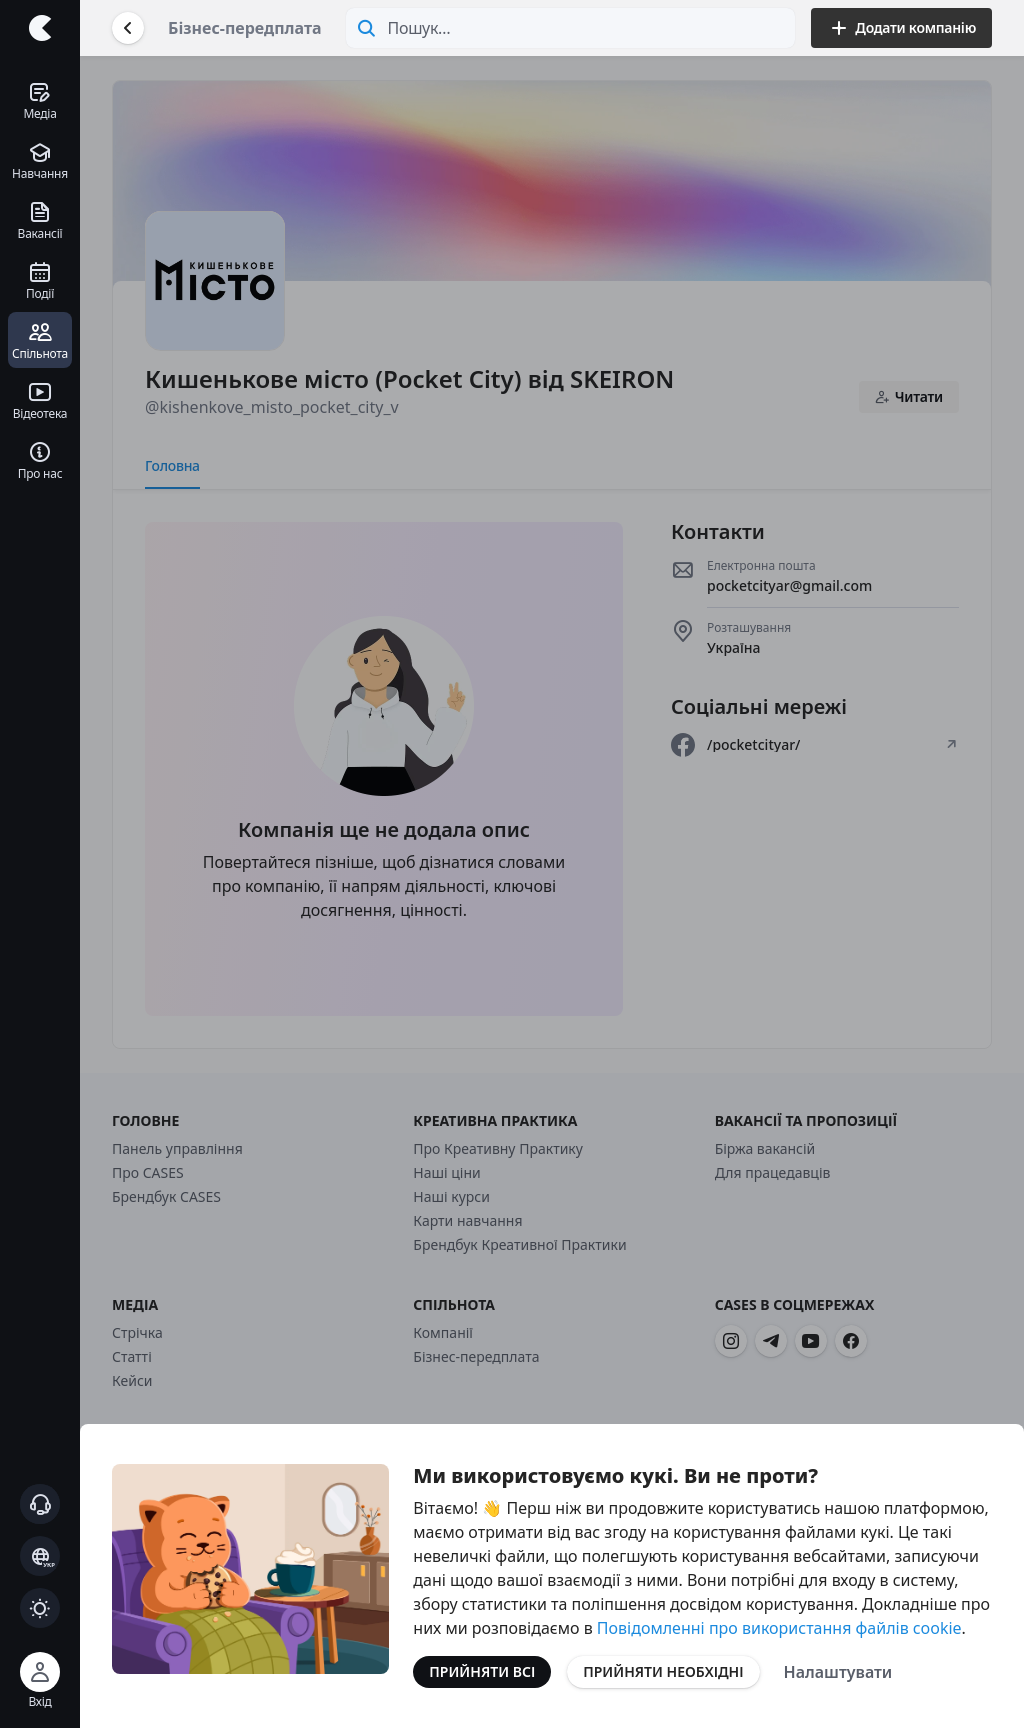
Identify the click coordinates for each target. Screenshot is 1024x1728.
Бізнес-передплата (245, 28)
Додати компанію (901, 28)
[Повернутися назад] (128, 28)
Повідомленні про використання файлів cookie (779, 1628)
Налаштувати (838, 1672)
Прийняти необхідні (663, 1671)
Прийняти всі (482, 1671)
